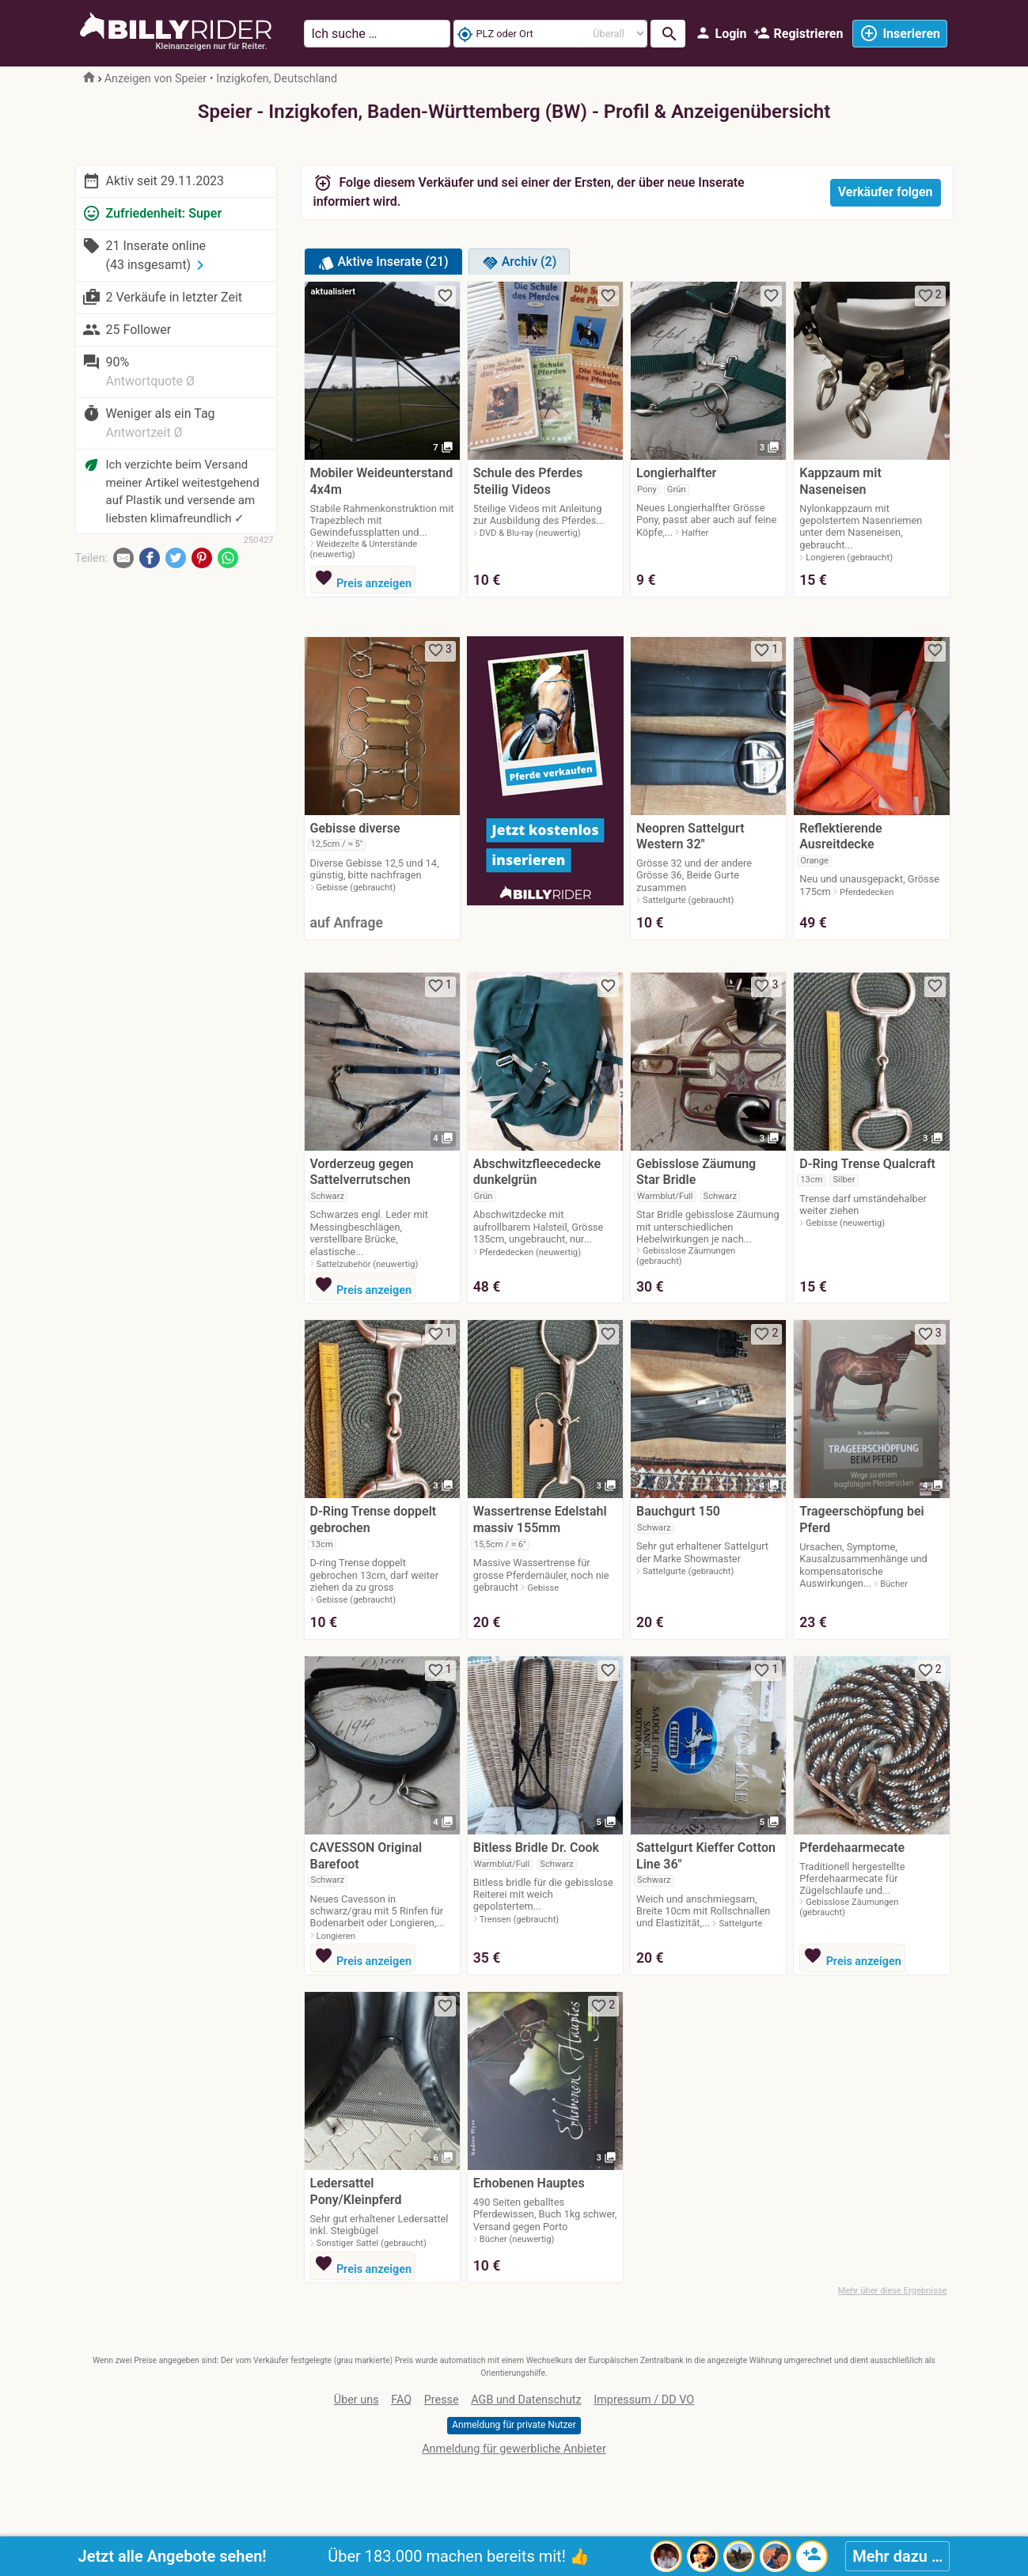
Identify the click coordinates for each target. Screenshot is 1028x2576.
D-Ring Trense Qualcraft (867, 1163)
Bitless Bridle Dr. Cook (536, 1847)
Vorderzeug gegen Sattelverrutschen (362, 1172)
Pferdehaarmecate (852, 1847)
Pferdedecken (866, 892)
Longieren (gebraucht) (849, 557)
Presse (441, 2400)
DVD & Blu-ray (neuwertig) (530, 533)
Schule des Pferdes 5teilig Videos (527, 481)
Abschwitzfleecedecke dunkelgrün (537, 1172)
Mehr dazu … (897, 2556)
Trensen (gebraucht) (519, 1919)
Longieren (336, 1936)
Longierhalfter (676, 472)
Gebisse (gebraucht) (356, 887)
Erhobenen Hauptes (529, 2183)
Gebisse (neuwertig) (845, 1223)
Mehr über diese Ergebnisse (892, 2291)
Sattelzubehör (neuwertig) (368, 1264)
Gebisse (543, 1588)
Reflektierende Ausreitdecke (840, 836)
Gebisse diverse (355, 828)
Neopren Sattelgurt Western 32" (690, 836)
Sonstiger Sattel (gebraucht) (372, 2243)
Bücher (894, 1584)
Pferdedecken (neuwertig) (530, 1252)
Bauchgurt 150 (678, 1511)
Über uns (356, 2400)
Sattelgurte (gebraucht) (688, 900)
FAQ (401, 2400)
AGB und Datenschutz (526, 2400)
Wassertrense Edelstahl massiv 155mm (540, 1519)
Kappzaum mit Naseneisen (840, 481)
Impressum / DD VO (644, 2400)
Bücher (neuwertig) (517, 2239)
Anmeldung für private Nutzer (513, 2424)
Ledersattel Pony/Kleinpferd (356, 2191)
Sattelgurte (740, 1923)
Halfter (694, 533)
